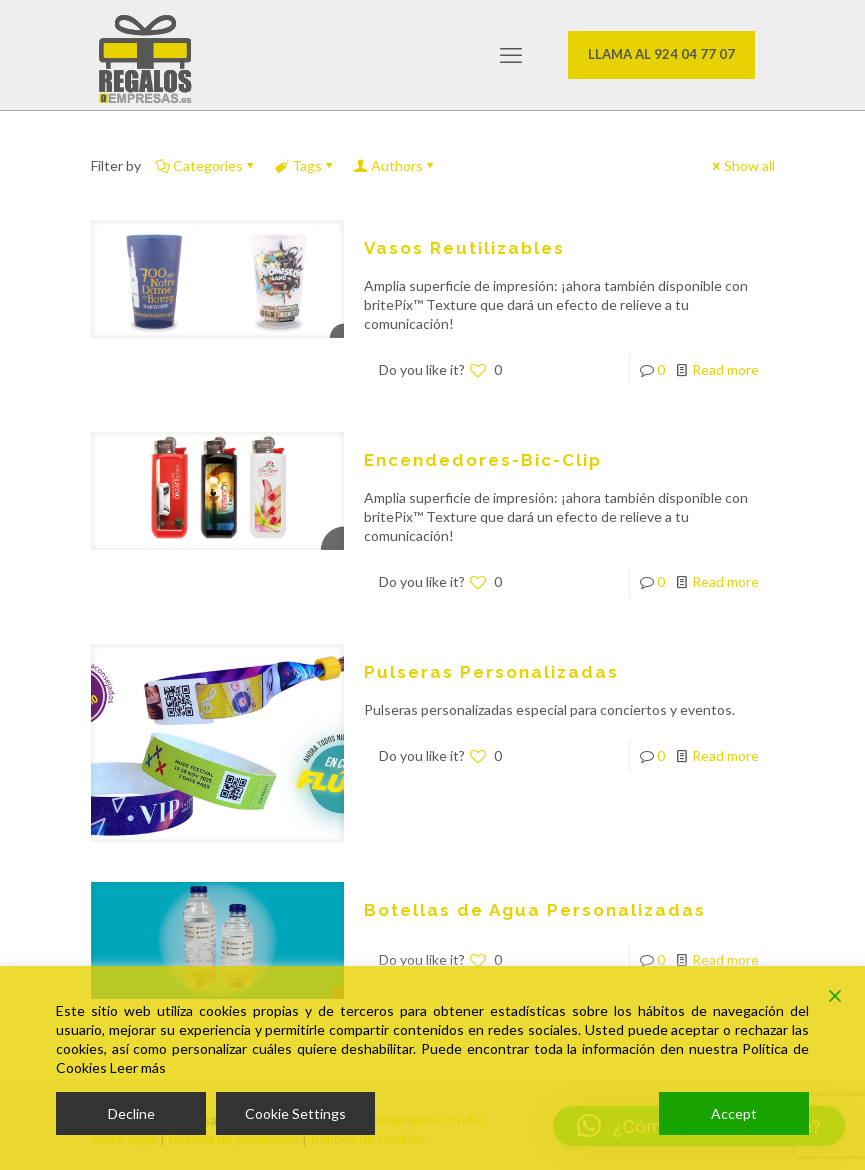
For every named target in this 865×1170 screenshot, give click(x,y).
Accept (734, 1113)
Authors (395, 165)
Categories (206, 165)
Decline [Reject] (131, 1113)
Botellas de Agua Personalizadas (535, 910)
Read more (725, 369)
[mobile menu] (511, 55)
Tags (305, 165)
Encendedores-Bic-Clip (483, 460)
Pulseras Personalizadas (491, 672)
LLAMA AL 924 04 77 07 (661, 54)
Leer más (138, 1067)
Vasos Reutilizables (464, 248)
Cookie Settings (295, 1113)
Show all (742, 165)
